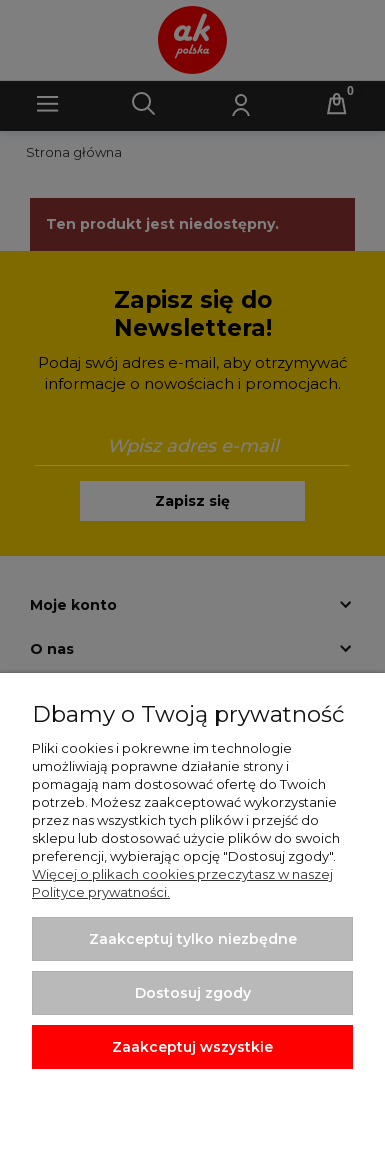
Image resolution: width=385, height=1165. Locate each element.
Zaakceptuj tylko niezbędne (193, 939)
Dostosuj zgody (193, 993)
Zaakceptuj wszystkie (192, 1047)
